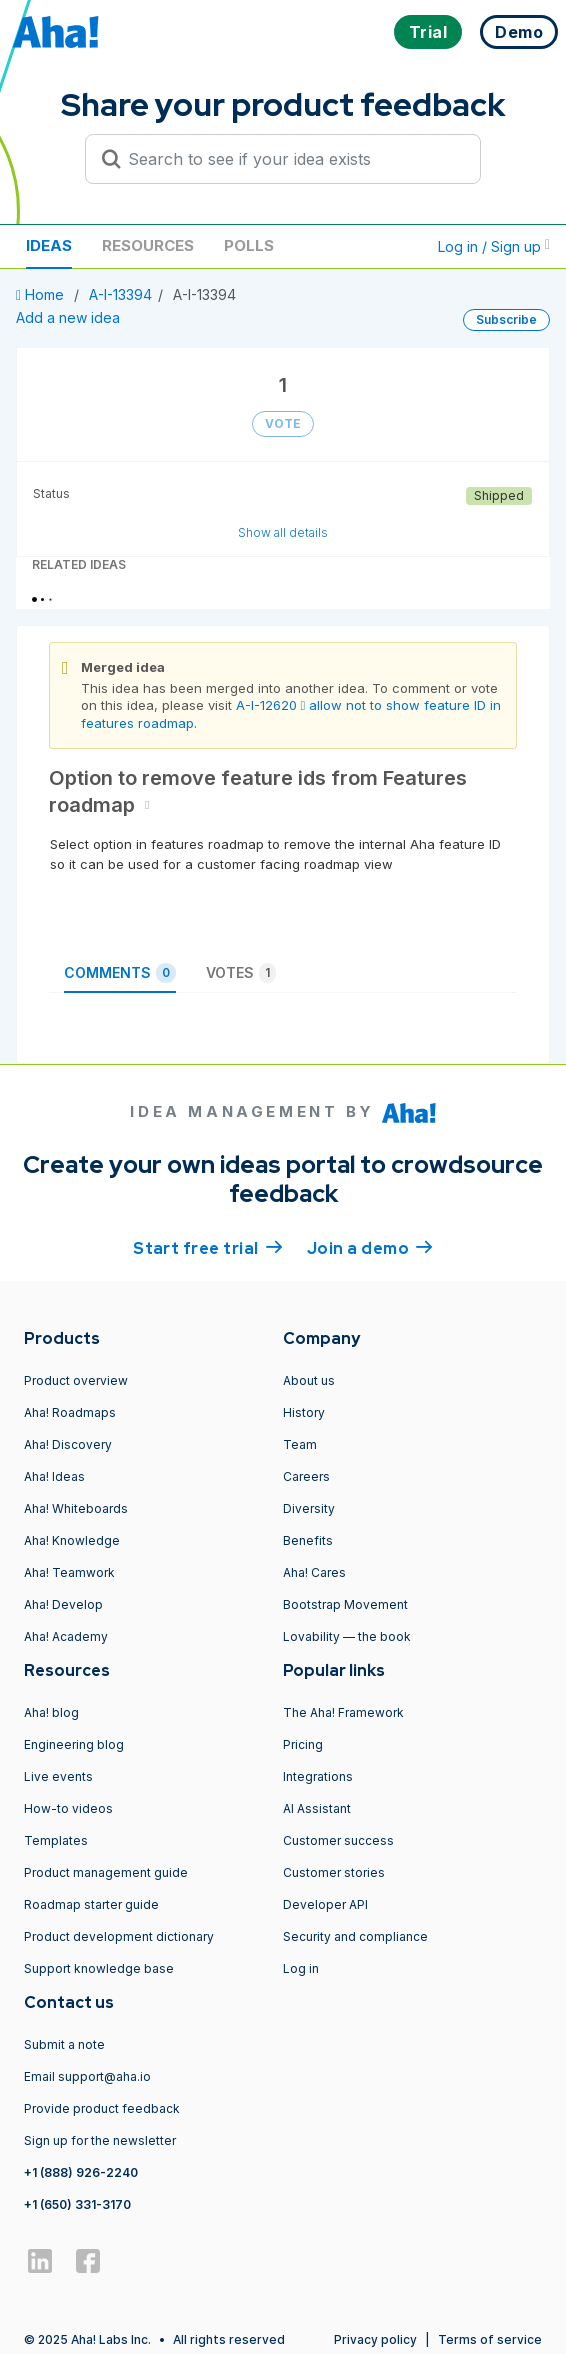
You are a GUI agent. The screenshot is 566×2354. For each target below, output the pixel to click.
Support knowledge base (99, 1968)
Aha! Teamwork (69, 1572)
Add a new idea (68, 317)
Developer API (325, 1904)
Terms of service (490, 2339)
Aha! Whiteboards (76, 1508)
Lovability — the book (347, 1636)
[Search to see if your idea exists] (292, 159)
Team (300, 1444)
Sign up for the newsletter (100, 2140)
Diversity (309, 1508)
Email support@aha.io (87, 2076)
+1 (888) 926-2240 (81, 2172)
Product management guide (106, 1872)
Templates (56, 1840)
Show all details (283, 532)
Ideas (49, 245)
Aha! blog (51, 1712)
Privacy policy (375, 2339)
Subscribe (506, 319)
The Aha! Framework (343, 1712)
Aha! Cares (314, 1572)
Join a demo (370, 1247)
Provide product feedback (102, 2108)
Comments (120, 973)
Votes (241, 973)
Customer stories (334, 1872)
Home (42, 294)
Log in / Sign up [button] (494, 246)
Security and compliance (355, 1936)
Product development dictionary (119, 1936)
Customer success (338, 1840)
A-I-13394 (120, 294)
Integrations (318, 1776)
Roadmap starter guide (91, 1904)
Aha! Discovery (68, 1444)
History (304, 1412)
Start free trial (208, 1247)
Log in (301, 1968)
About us (309, 1380)
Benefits (308, 1540)
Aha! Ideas (54, 1476)
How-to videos (68, 1808)
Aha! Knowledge (72, 1540)
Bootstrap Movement (345, 1604)
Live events (58, 1776)
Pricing (303, 1744)
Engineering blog (74, 1744)
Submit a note (64, 2044)
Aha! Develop (63, 1604)
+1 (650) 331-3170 (77, 2204)
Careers (306, 1476)
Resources (148, 245)
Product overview (76, 1380)
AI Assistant (317, 1808)
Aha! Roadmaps (70, 1412)
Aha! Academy (66, 1636)
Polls (249, 245)
